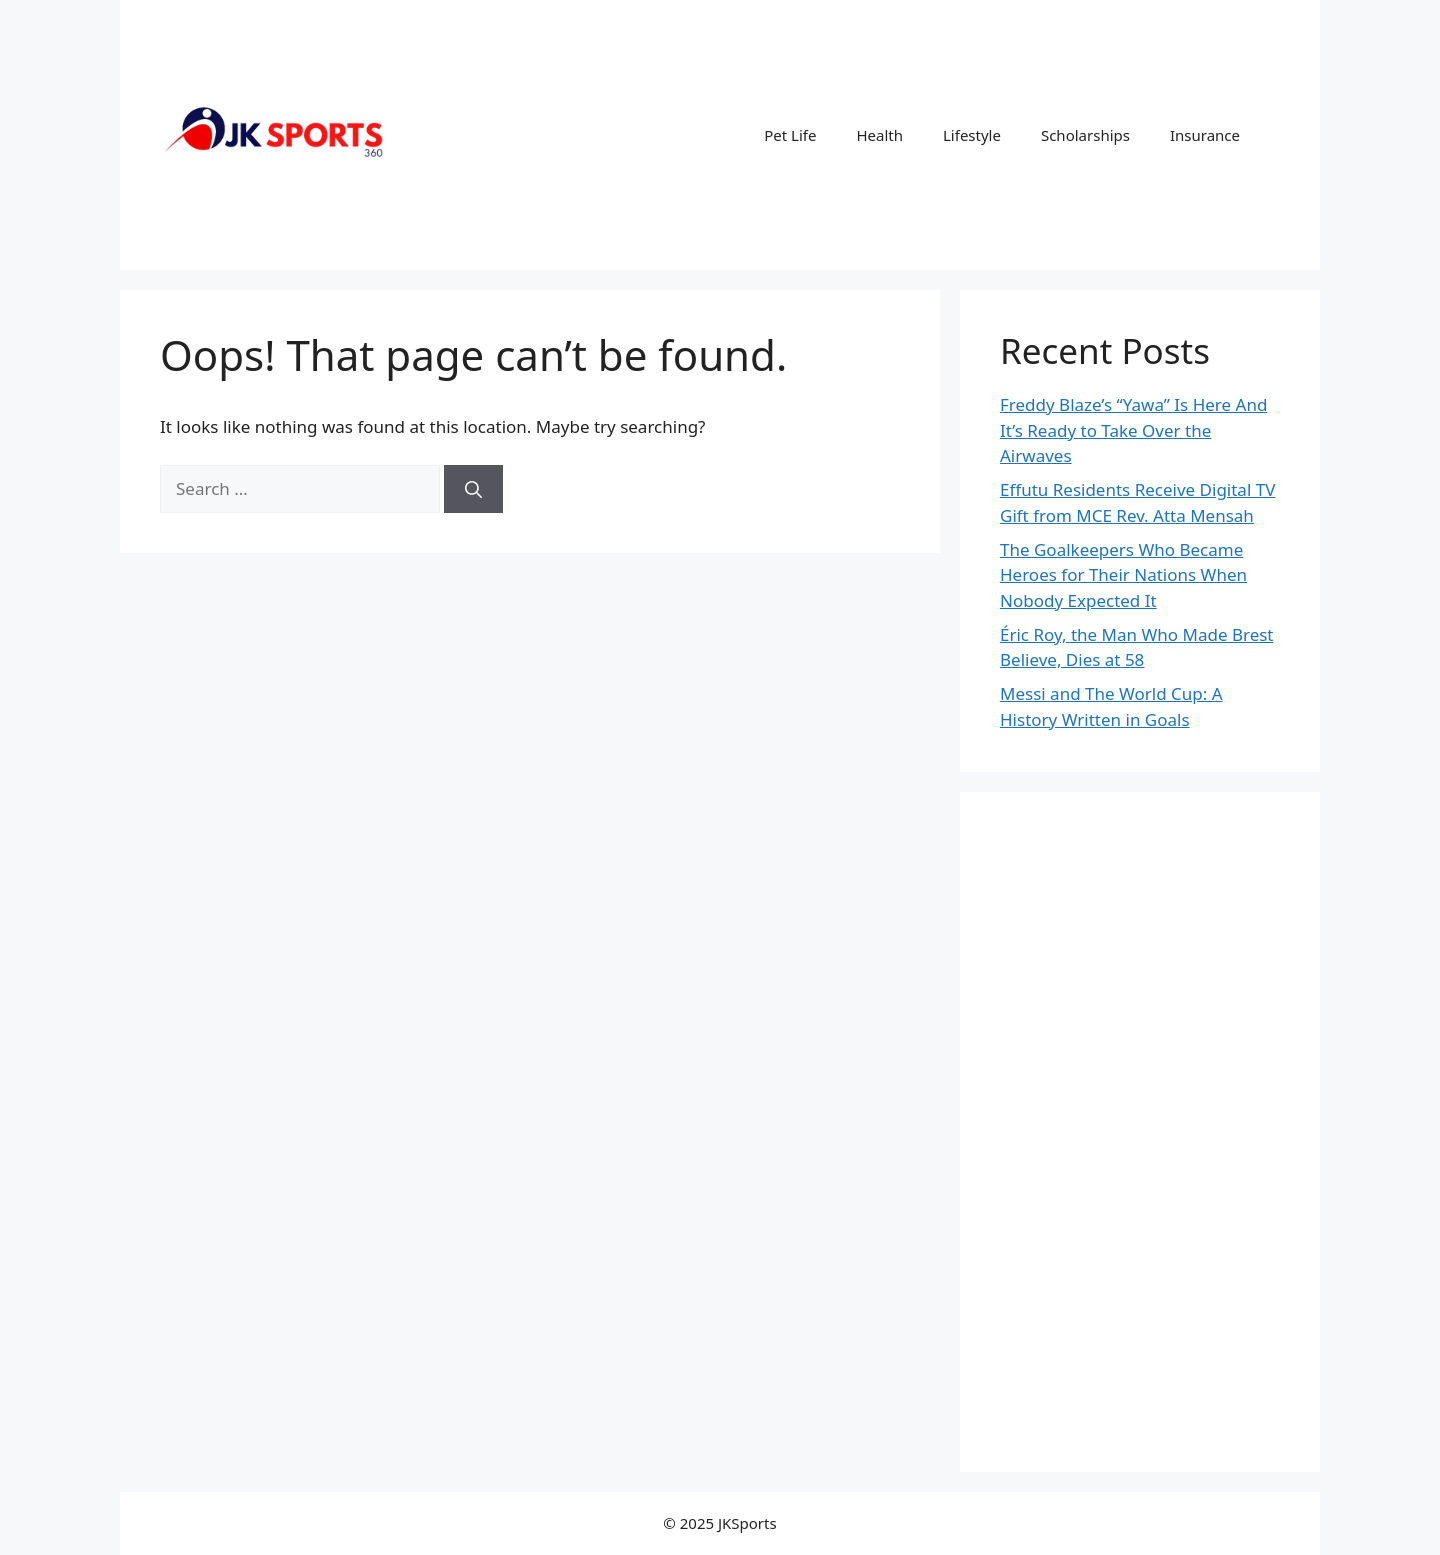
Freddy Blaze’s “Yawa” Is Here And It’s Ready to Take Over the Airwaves (1133, 430)
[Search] (473, 489)
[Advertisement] (1140, 1132)
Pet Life (790, 135)
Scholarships (1085, 135)
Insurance (1205, 135)
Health (879, 135)
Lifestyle (972, 135)
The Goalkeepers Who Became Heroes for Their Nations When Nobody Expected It (1123, 575)
